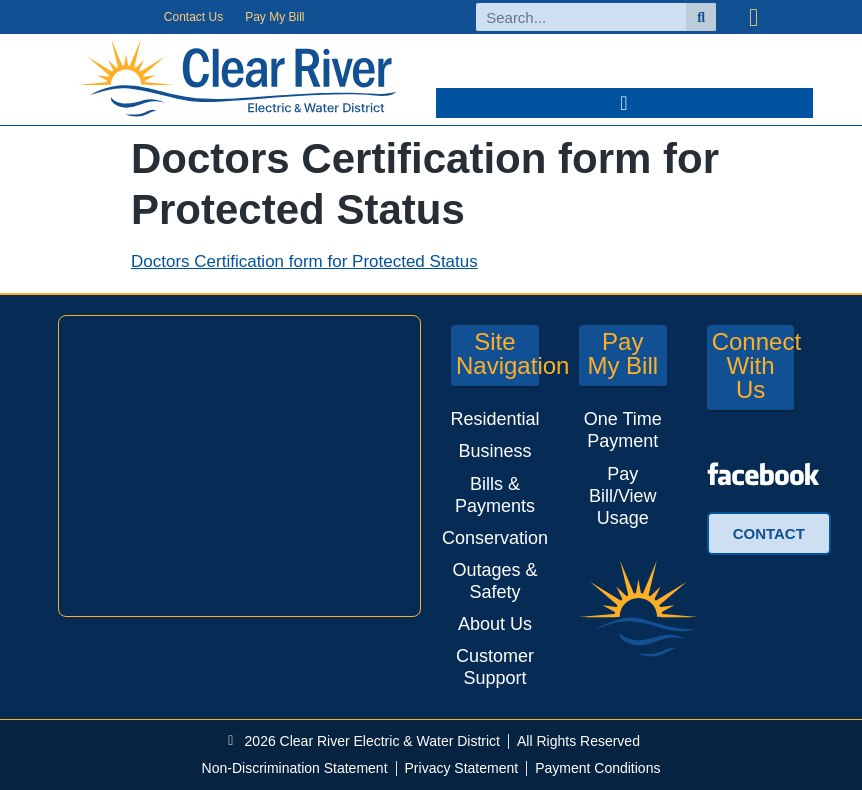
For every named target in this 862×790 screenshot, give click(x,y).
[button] (624, 103)
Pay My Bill (274, 17)
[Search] (701, 17)
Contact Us (193, 17)
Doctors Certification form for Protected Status (304, 261)
